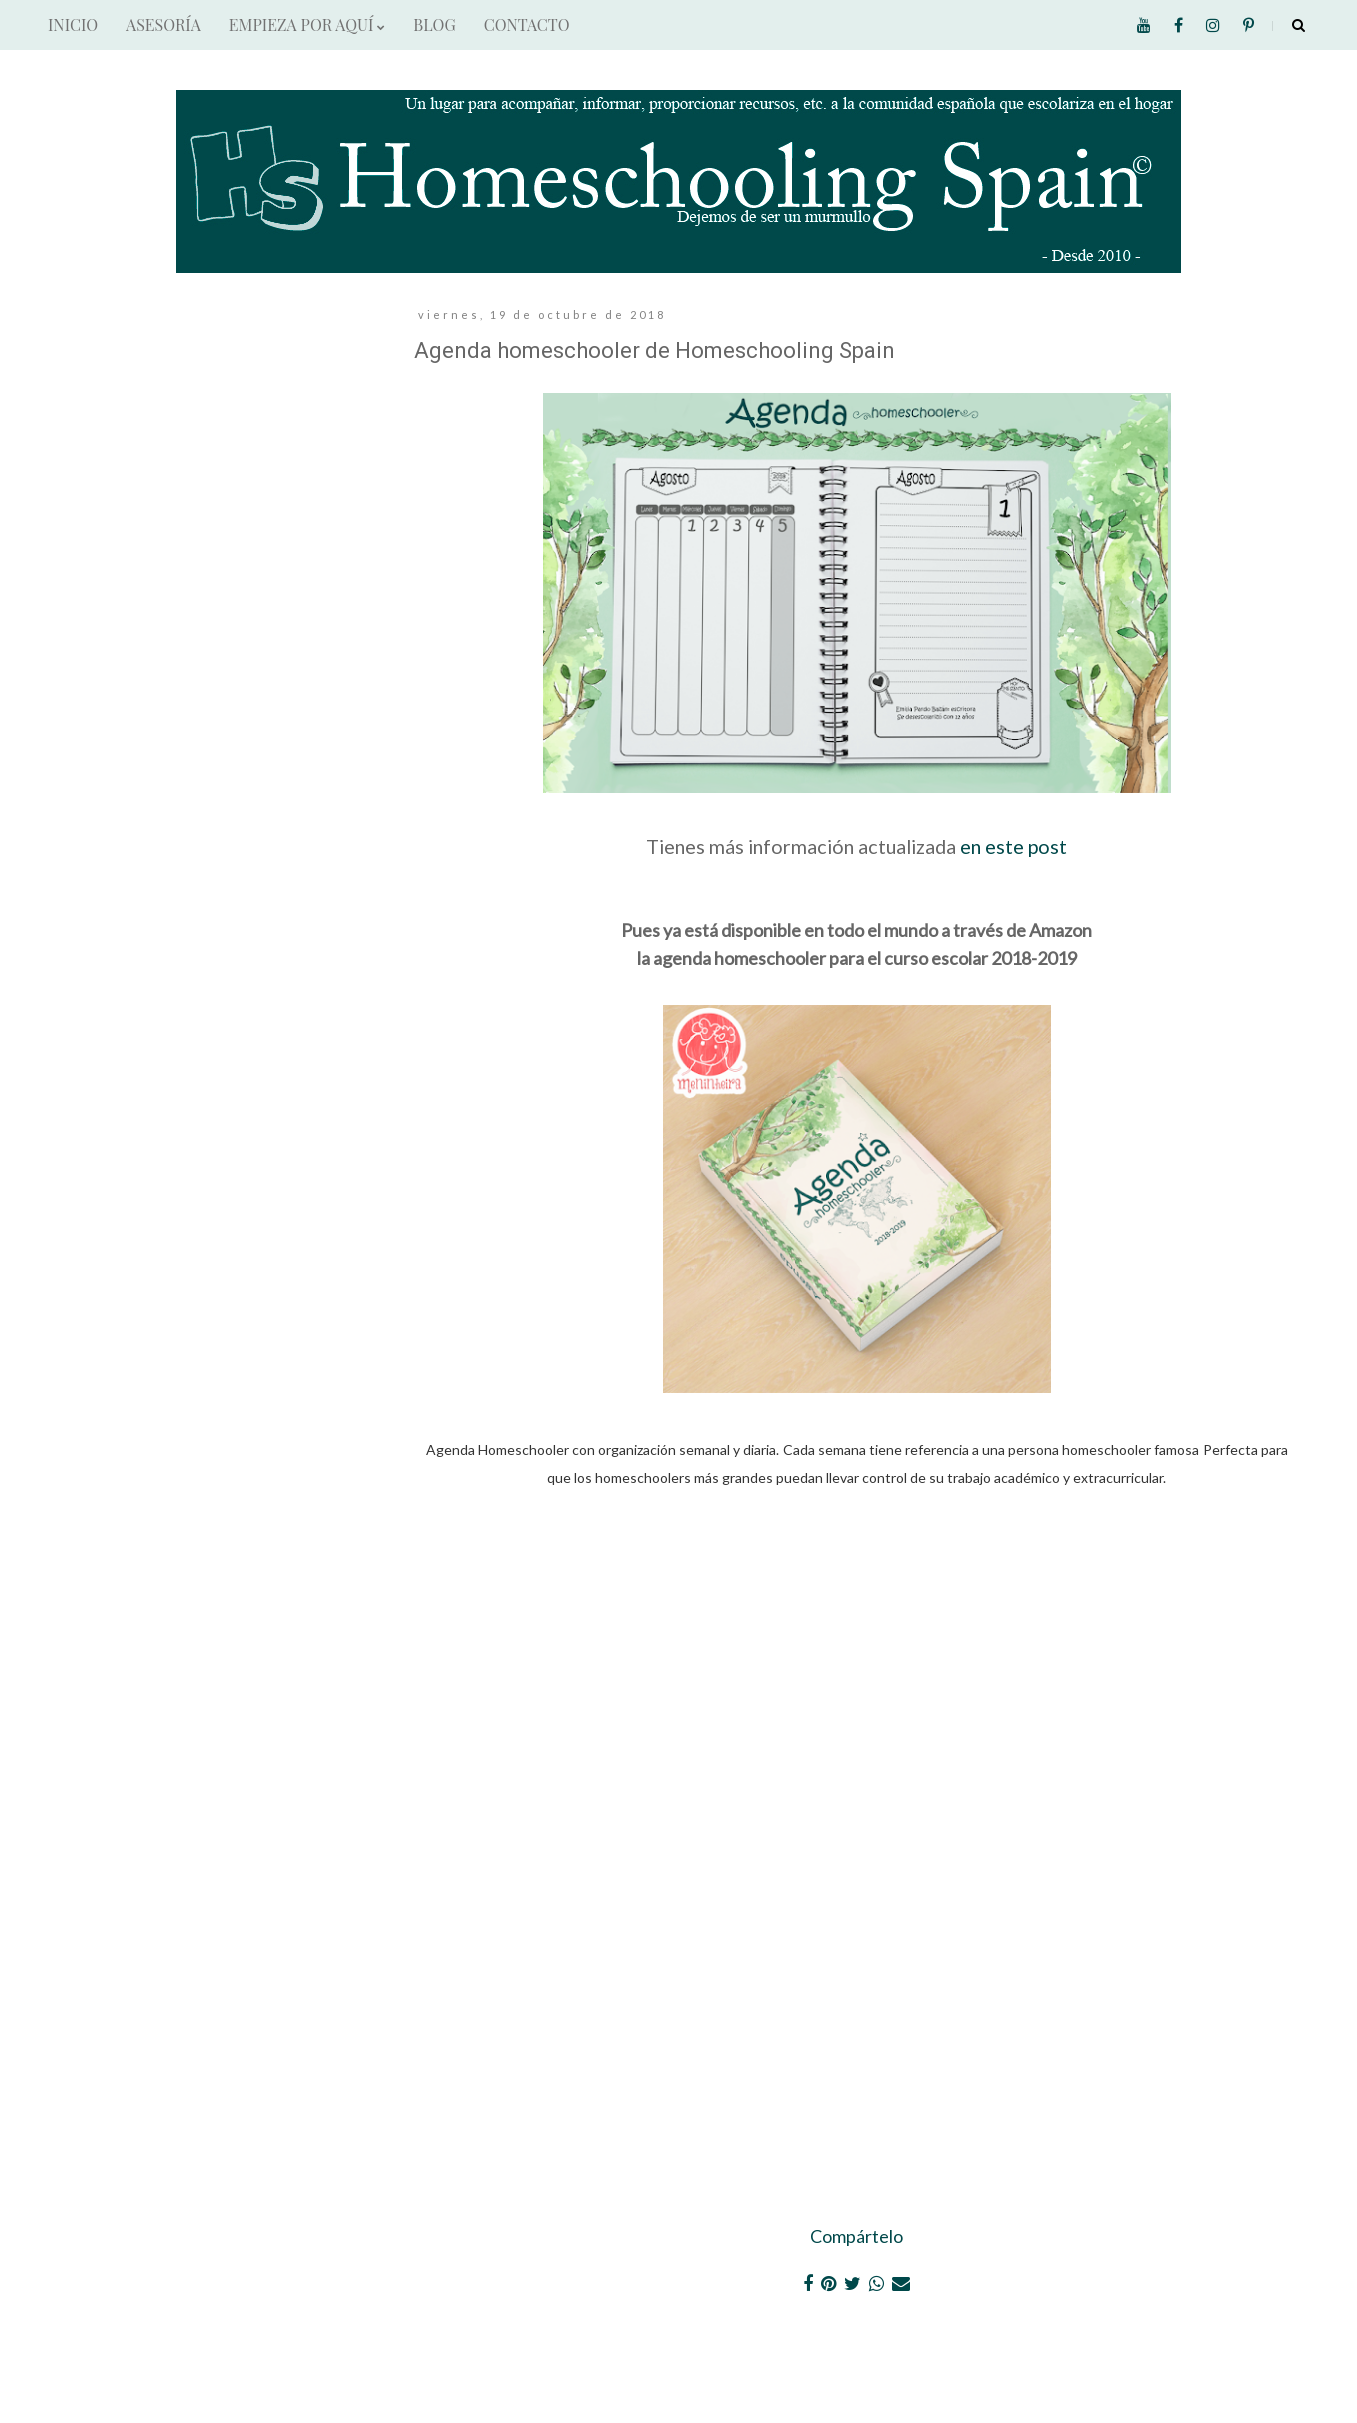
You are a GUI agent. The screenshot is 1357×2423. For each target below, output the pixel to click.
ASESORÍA (163, 24)
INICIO (73, 24)
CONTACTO (527, 24)
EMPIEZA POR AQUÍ (307, 24)
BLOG (434, 24)
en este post (1013, 846)
